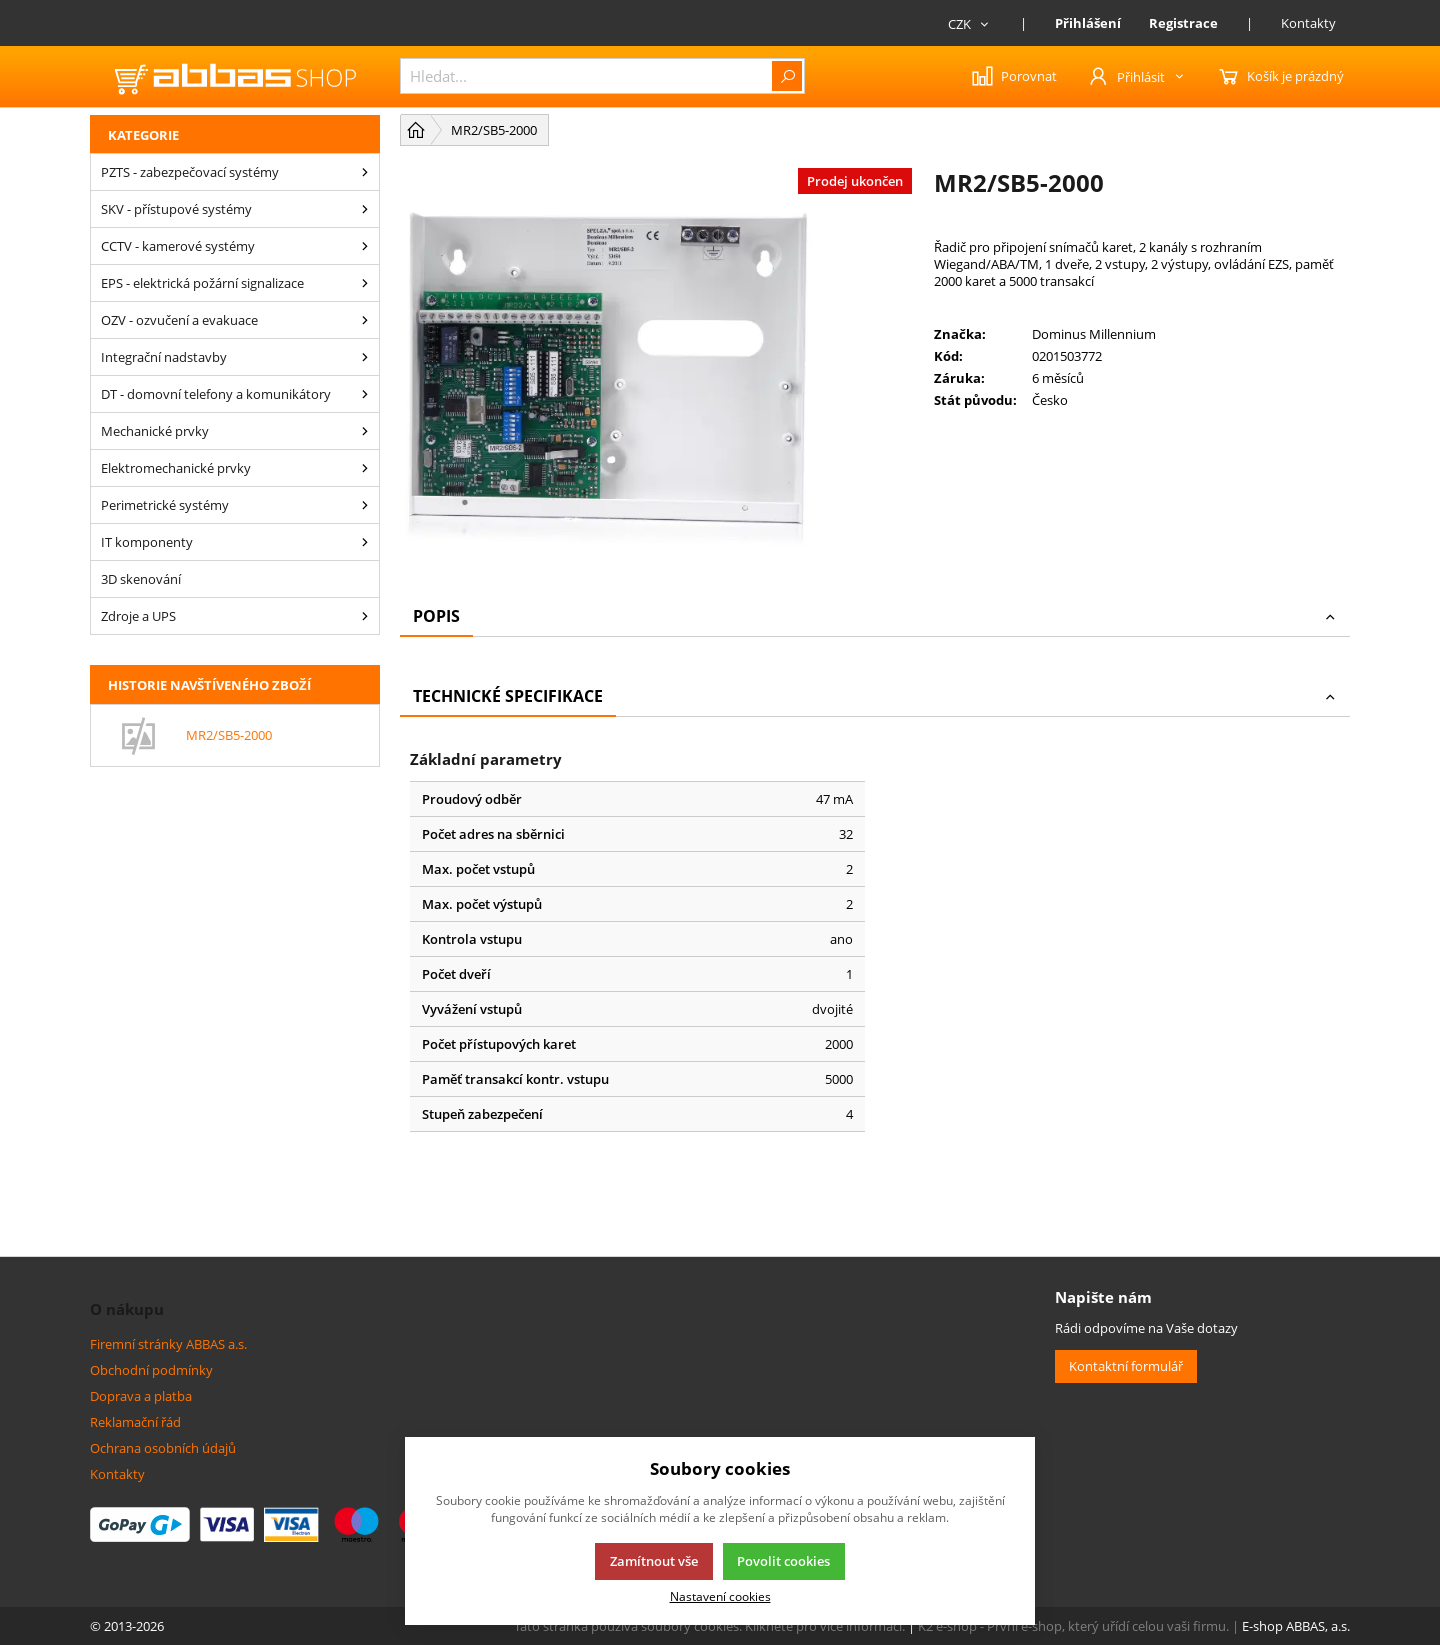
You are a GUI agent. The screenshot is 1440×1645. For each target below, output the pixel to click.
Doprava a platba (141, 1396)
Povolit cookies (783, 1561)
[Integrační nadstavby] (365, 357)
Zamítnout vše (654, 1561)
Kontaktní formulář (1126, 1366)
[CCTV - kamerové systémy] (365, 246)
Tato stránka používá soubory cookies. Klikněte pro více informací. (709, 1626)
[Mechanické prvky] (365, 431)
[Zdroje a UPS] (365, 616)
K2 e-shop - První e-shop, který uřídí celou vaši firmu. (1073, 1626)
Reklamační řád (135, 1422)
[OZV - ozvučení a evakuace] (365, 320)
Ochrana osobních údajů (163, 1448)
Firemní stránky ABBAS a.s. (168, 1344)
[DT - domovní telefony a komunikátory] (365, 394)
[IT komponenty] (365, 542)
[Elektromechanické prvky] (365, 468)
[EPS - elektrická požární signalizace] (365, 283)
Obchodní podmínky (151, 1370)
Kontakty (1308, 23)
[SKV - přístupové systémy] (365, 209)
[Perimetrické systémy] (365, 505)
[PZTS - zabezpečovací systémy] (365, 172)
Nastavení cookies (720, 1596)
